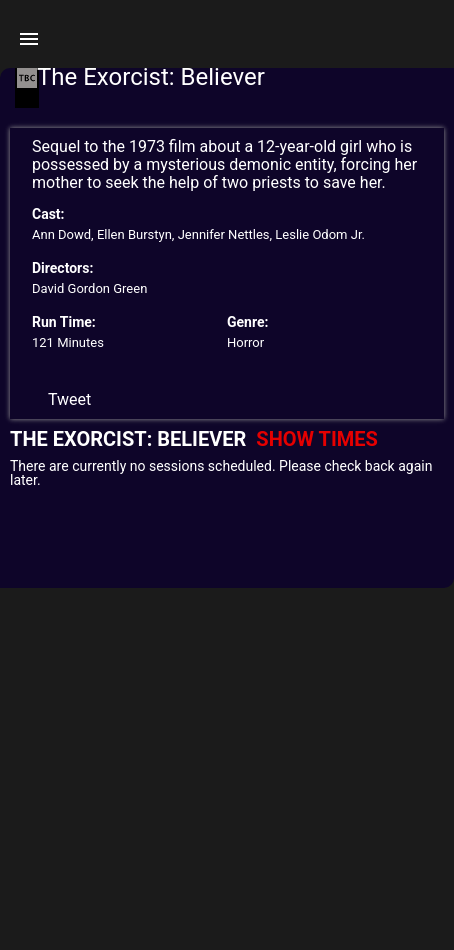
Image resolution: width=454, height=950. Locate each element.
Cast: (48, 214)
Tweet (69, 399)
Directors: (62, 268)
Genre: (247, 322)
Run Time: (64, 322)
